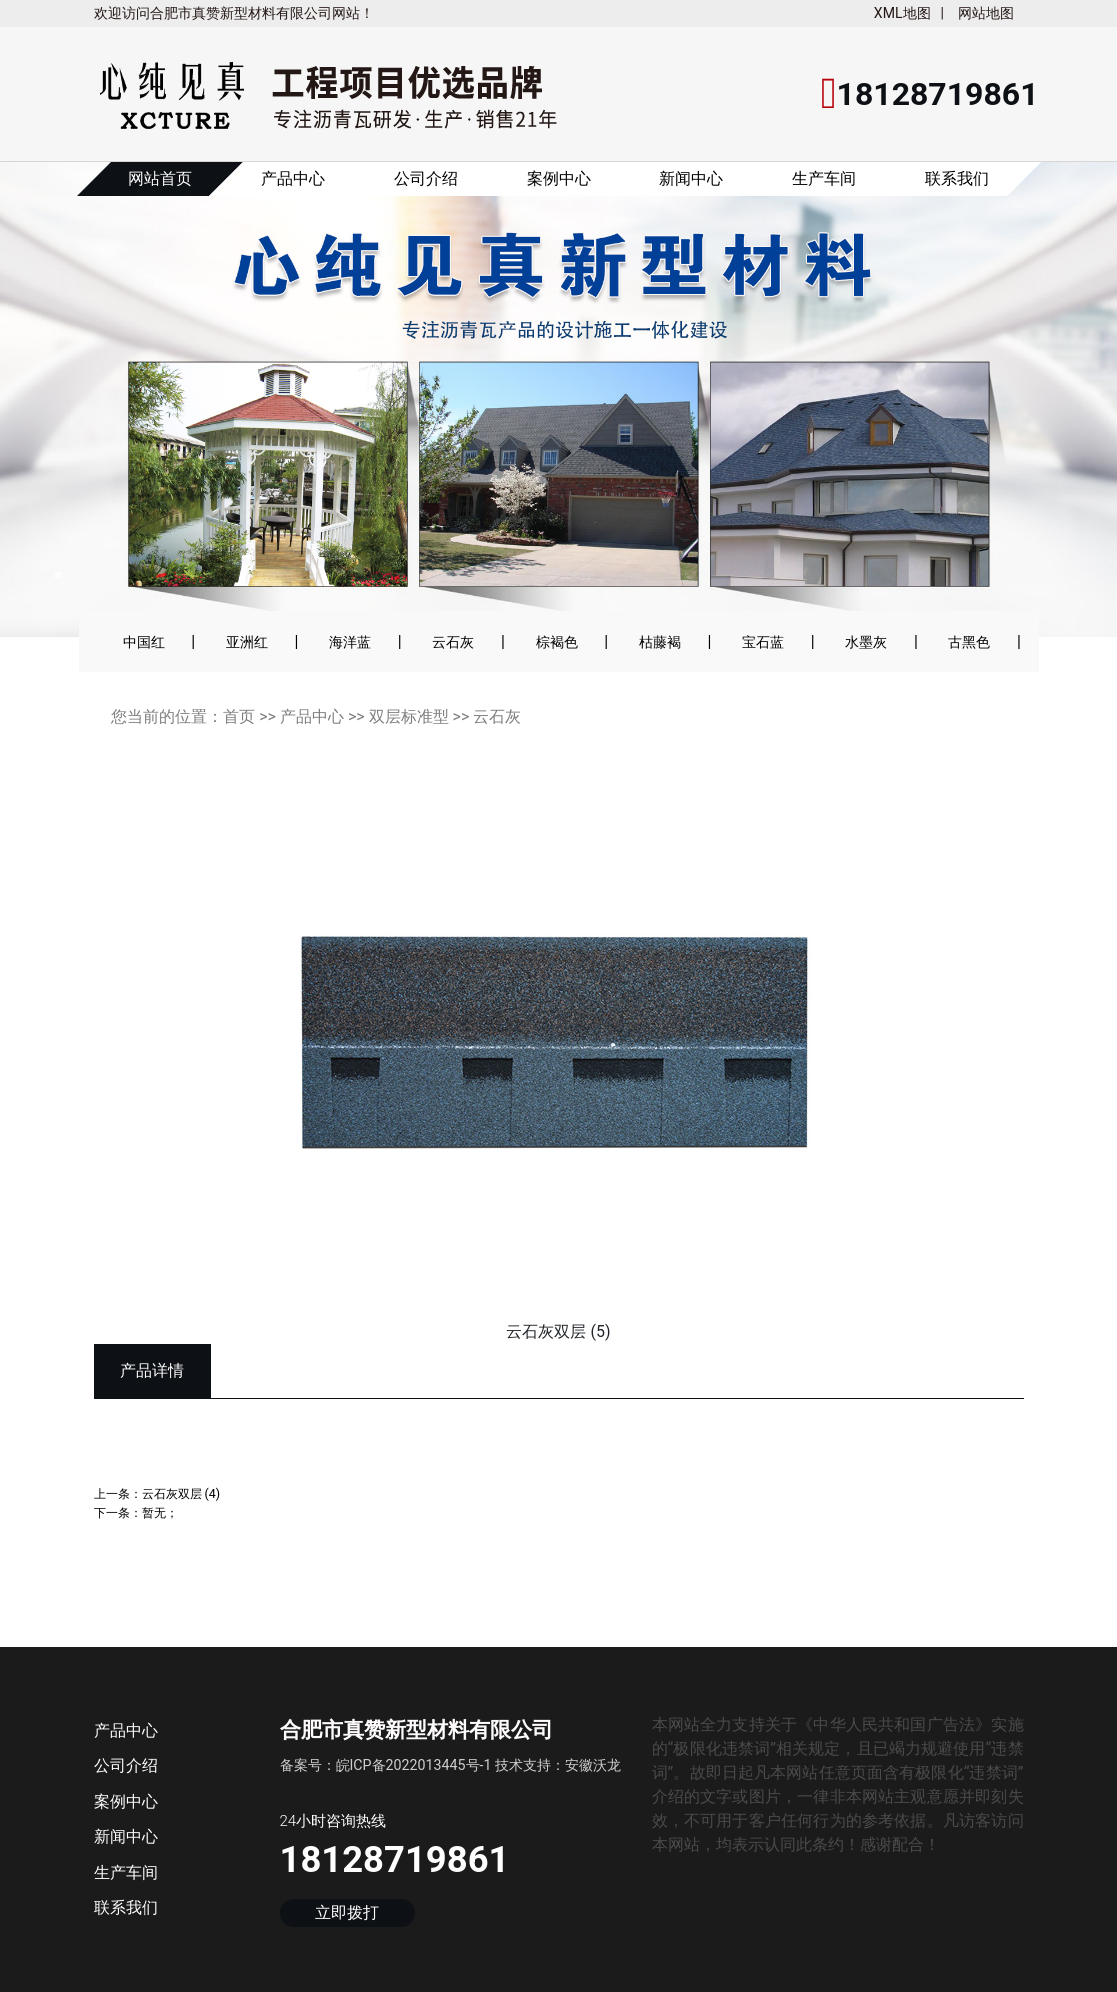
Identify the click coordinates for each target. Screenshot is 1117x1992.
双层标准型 (409, 716)
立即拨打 (347, 1912)
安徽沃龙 (593, 1765)
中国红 (144, 642)
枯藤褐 (660, 642)
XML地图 (902, 13)
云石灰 (453, 642)
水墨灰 (866, 642)
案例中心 (559, 178)
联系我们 (957, 178)
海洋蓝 (350, 642)
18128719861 (395, 1859)
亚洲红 (247, 642)
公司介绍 (426, 178)
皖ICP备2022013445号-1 (414, 1765)
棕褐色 (557, 642)
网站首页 (160, 178)
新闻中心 (691, 178)
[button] (71, 413)
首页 (239, 716)
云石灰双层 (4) (181, 1493)
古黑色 (969, 642)
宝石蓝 (763, 642)
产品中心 (293, 178)
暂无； (160, 1512)
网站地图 (986, 13)
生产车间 (824, 178)
